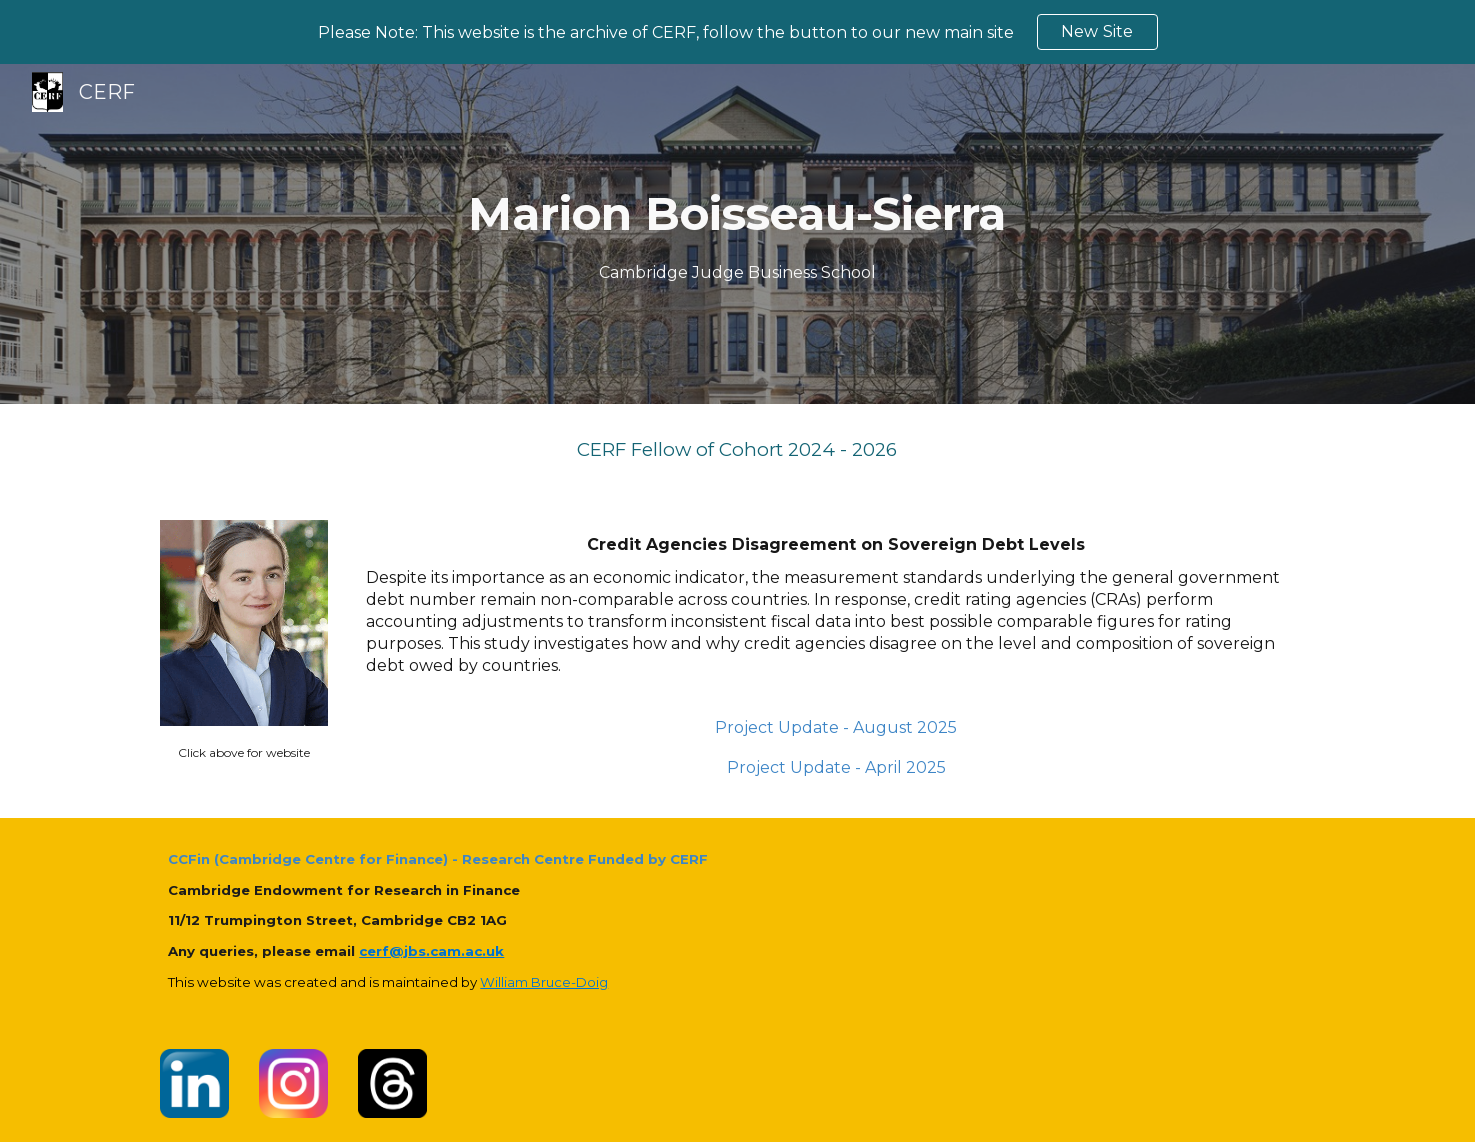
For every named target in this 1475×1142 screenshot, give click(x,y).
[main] (738, 234)
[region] (737, 32)
